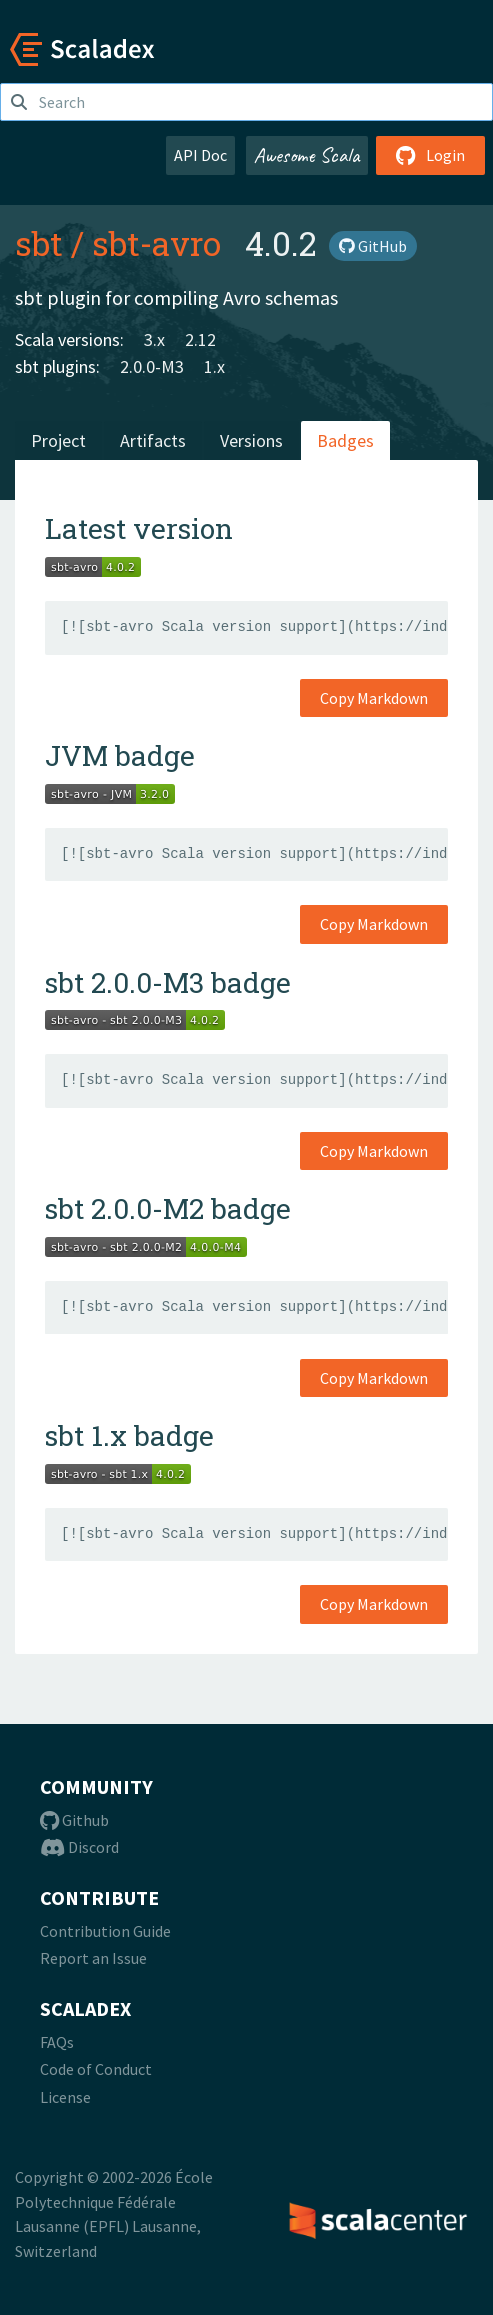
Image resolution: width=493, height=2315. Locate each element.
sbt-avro (156, 243)
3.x (154, 339)
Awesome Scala (307, 155)
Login (430, 155)
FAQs (57, 2042)
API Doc (200, 155)
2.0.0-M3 (152, 366)
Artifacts (153, 440)
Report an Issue (93, 1958)
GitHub (373, 246)
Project (58, 440)
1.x (214, 366)
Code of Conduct (96, 2069)
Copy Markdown (374, 698)
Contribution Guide (105, 1931)
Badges (345, 440)
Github (74, 1820)
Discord (79, 1847)
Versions (251, 440)
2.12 (200, 339)
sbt (39, 243)
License (65, 2097)
